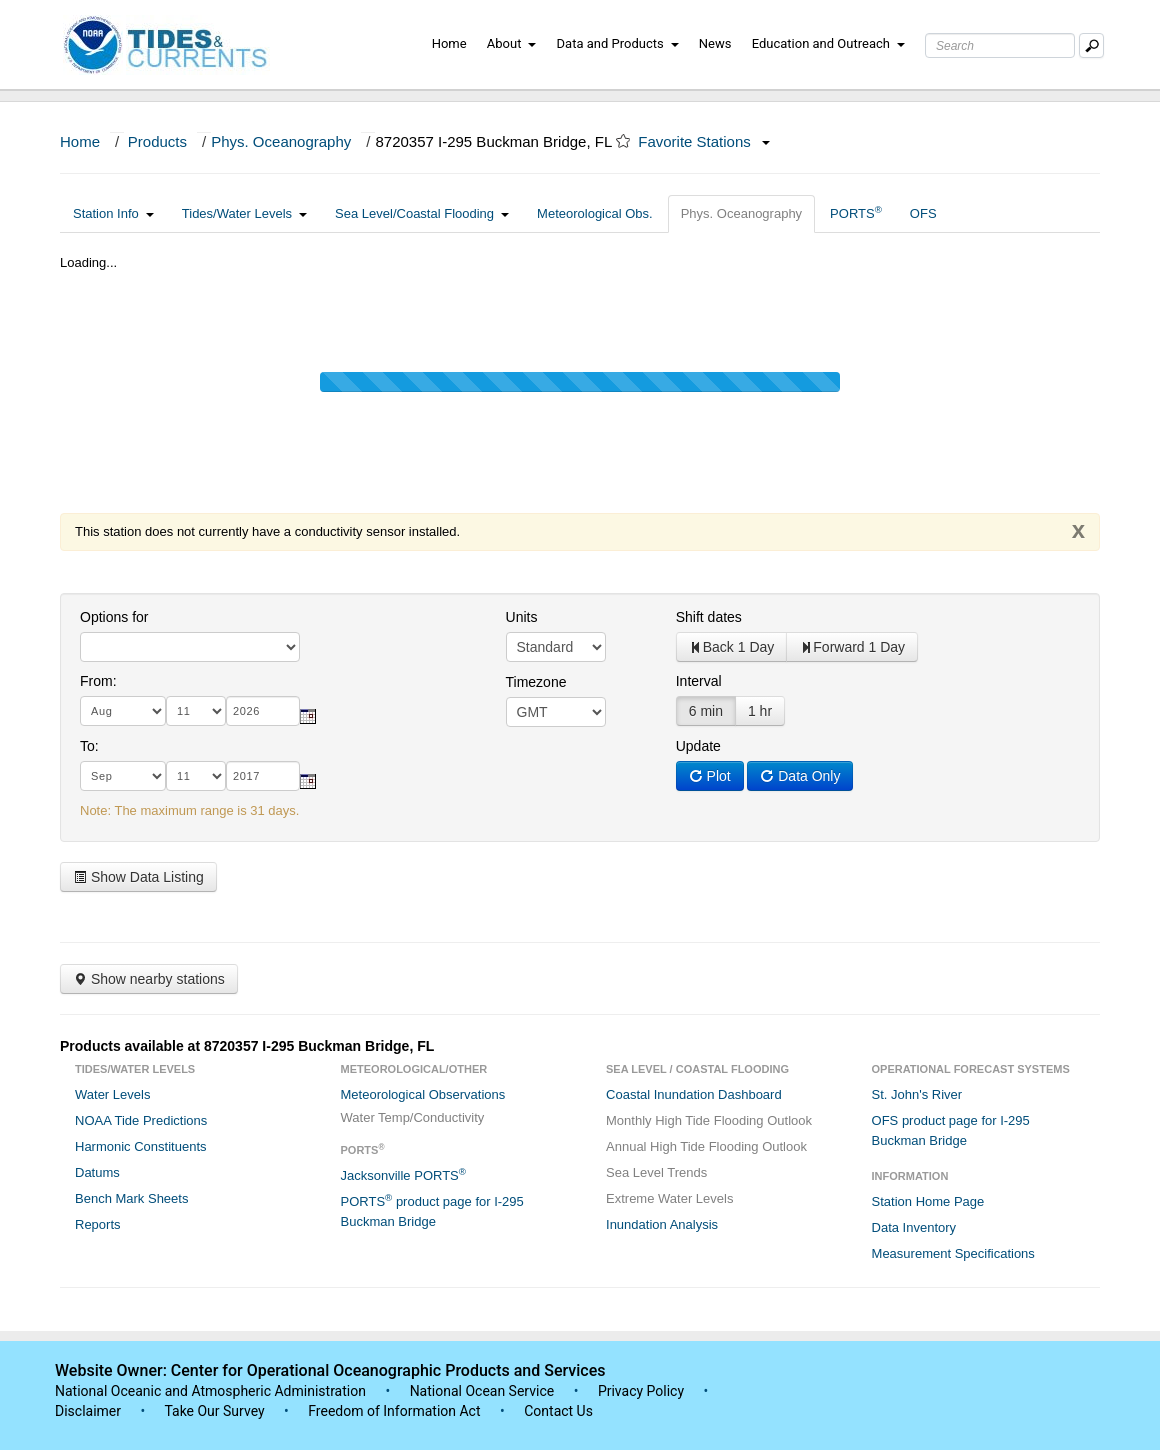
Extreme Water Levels (669, 1198)
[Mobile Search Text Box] (1091, 45)
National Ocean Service (482, 1391)
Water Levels (112, 1094)
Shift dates (709, 617)
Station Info (113, 213)
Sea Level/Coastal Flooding (422, 213)
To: (89, 746)
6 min (706, 711)
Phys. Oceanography (281, 141)
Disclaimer (88, 1411)
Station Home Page (928, 1201)
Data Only (800, 776)
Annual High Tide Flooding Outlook (706, 1146)
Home (449, 43)
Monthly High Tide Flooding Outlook (709, 1120)
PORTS (856, 212)
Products (157, 141)
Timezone (536, 682)
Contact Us (558, 1411)
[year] (263, 711)
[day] (196, 711)
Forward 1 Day (852, 647)
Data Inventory (914, 1227)
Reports (98, 1224)
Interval (699, 681)
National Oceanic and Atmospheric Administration (210, 1391)
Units (522, 617)
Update (698, 746)
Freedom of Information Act (394, 1411)
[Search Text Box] (1000, 45)
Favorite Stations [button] (704, 141)
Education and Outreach (828, 43)
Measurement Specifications (953, 1253)
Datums (97, 1172)
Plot (710, 776)
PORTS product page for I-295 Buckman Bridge (432, 1210)
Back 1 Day (732, 647)
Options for (114, 617)
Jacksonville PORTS (403, 1174)
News (715, 43)
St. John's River (917, 1094)
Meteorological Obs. (595, 213)
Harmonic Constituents (141, 1146)
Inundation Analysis (662, 1224)
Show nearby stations (149, 979)
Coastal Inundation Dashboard (694, 1094)
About (512, 43)
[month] (123, 711)
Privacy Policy (641, 1391)
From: (98, 681)
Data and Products (618, 43)
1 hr (760, 711)
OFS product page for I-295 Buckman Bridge (951, 1130)
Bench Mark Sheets (131, 1198)
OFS (923, 213)
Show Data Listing (138, 877)
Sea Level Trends (656, 1172)
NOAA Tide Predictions (141, 1120)
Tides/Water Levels (244, 213)
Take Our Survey (216, 1411)
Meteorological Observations (423, 1094)
